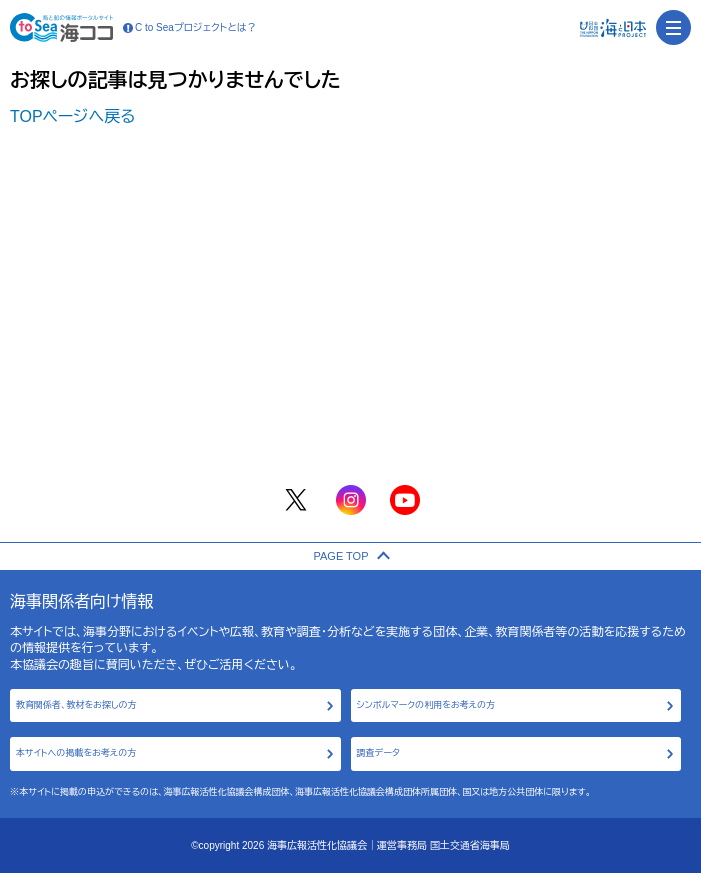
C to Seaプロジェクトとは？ (190, 28)
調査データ (378, 753)
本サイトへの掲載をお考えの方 (76, 753)
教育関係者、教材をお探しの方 (76, 705)
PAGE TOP (350, 556)
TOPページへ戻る (73, 116)
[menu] (673, 27)
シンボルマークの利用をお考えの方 (426, 705)
